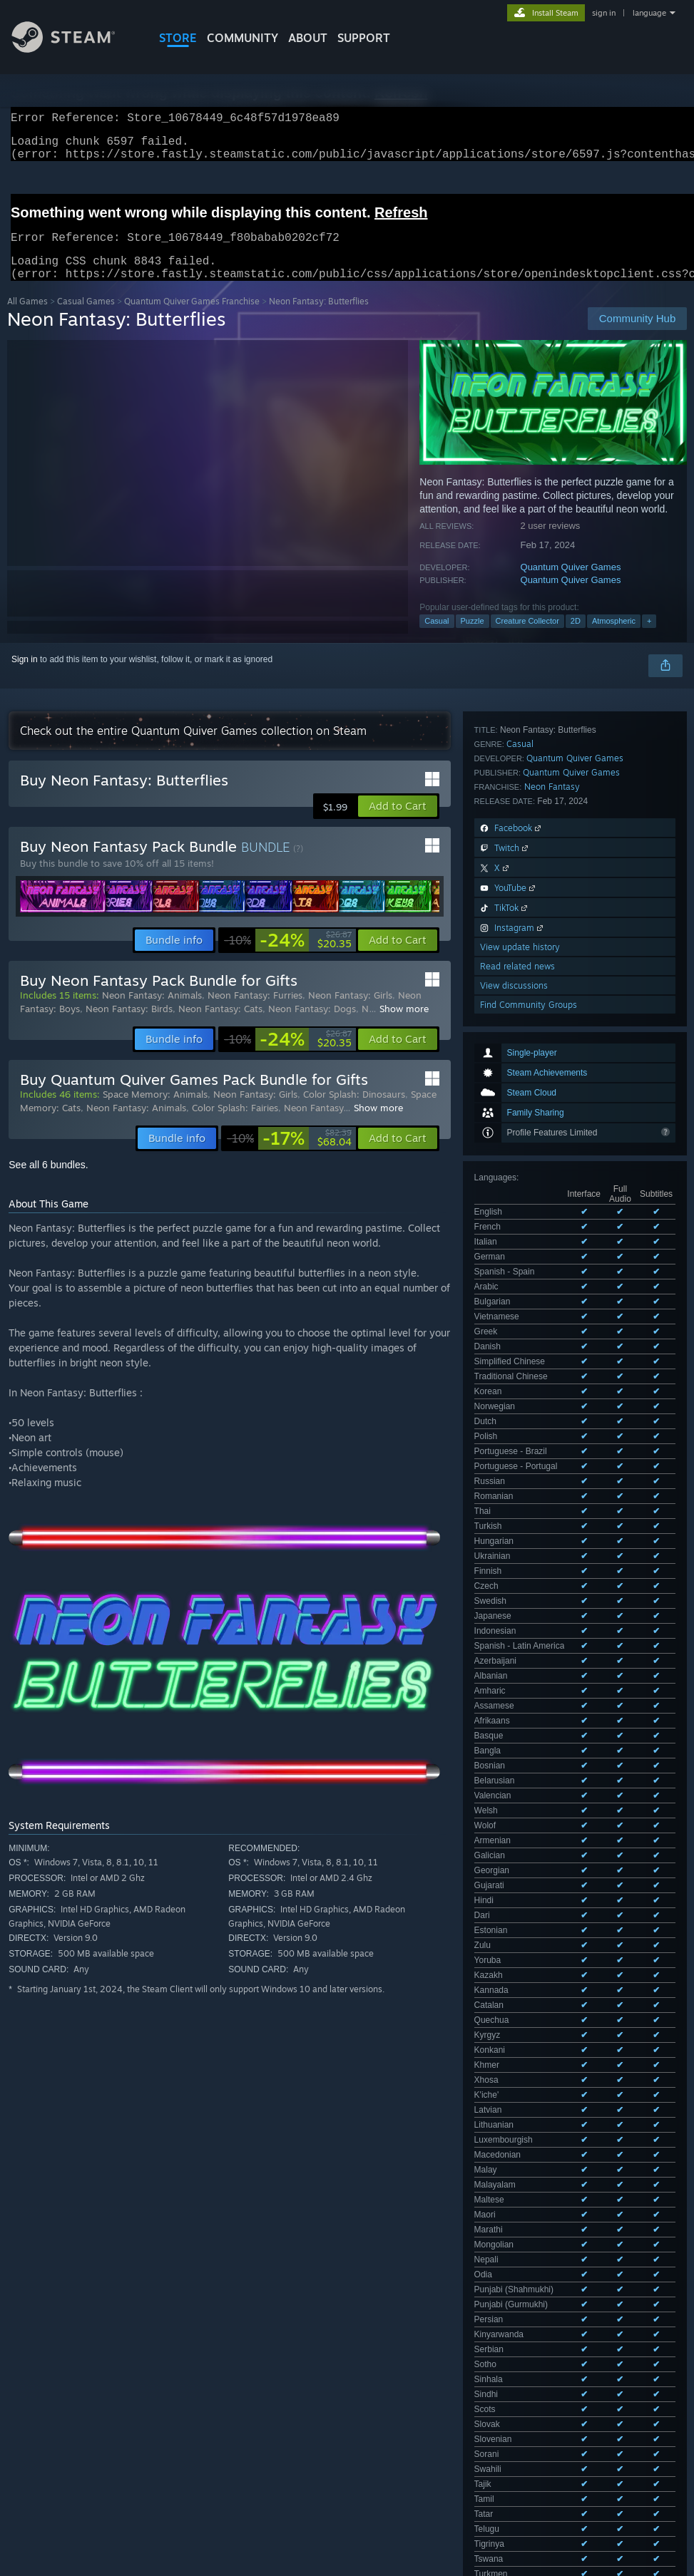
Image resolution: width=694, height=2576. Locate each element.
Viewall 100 (654, 1042)
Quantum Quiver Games (571, 584)
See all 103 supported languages (536, 974)
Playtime (355, 2378)
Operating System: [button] (555, 2423)
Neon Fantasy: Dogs (312, 1025)
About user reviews (571, 2232)
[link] (288, 957)
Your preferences (654, 2232)
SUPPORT (363, 38)
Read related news (517, 1339)
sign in (604, 13)
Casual (436, 638)
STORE (178, 38)
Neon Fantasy (552, 1160)
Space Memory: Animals (155, 1111)
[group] (347, 2432)
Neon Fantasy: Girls (350, 1012)
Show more (404, 1025)
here (263, 2137)
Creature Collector (527, 638)
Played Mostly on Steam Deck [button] (435, 2423)
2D (576, 638)
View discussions (514, 1359)
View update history (520, 1320)
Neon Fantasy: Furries (255, 1012)
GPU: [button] (21, 2442)
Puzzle (472, 638)
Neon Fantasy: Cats (220, 1025)
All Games (27, 318)
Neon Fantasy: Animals (152, 1012)
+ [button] (649, 638)
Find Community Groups (528, 1378)
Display (417, 2378)
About (307, 38)
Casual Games (86, 318)
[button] (397, 823)
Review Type (41, 2378)
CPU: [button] (628, 2423)
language (649, 13)
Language (209, 2378)
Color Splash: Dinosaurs (354, 1111)
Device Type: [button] (83, 2442)
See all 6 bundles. (48, 1181)
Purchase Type (127, 2378)
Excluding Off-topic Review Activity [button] (222, 2423)
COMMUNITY (242, 38)
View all (421, 2096)
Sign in (24, 676)
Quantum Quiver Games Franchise (192, 318)
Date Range (284, 2378)
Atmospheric (614, 638)
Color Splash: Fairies (235, 1124)
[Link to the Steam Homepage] (74, 49)
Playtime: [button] (333, 2423)
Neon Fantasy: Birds (129, 1025)
